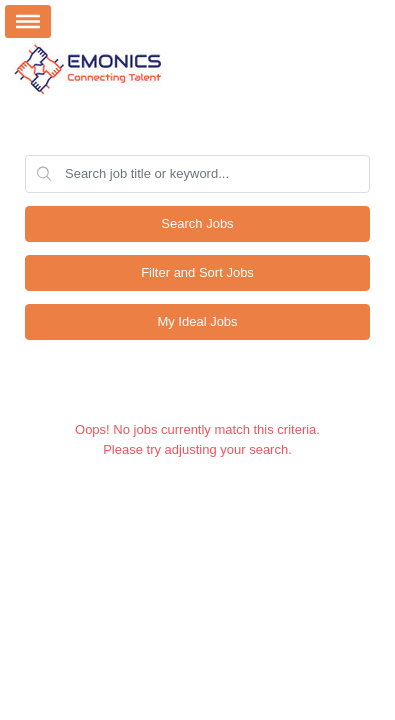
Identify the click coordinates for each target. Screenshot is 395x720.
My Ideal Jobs (197, 321)
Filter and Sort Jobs (197, 272)
